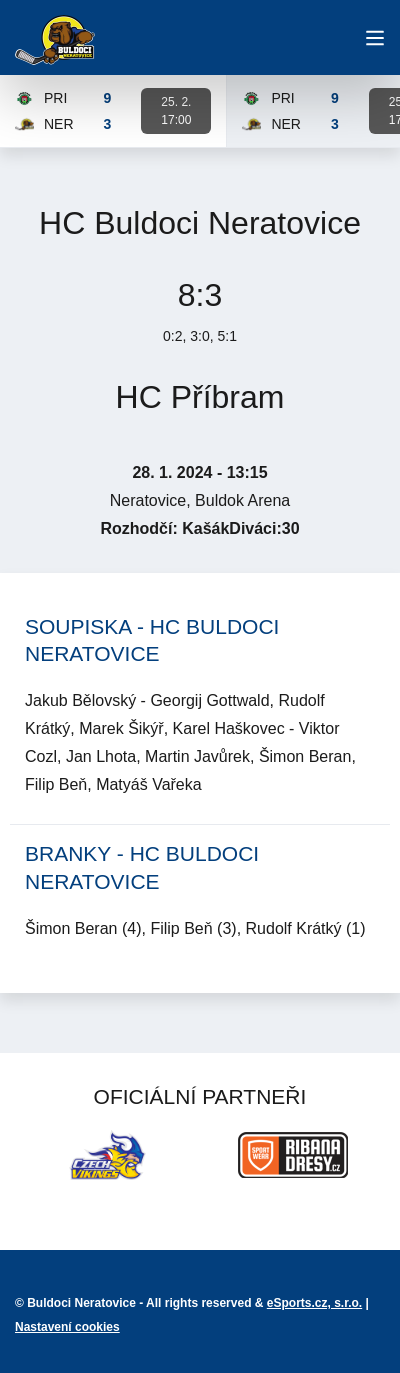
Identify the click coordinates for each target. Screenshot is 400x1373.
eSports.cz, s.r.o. (314, 1303)
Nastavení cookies (67, 1327)
